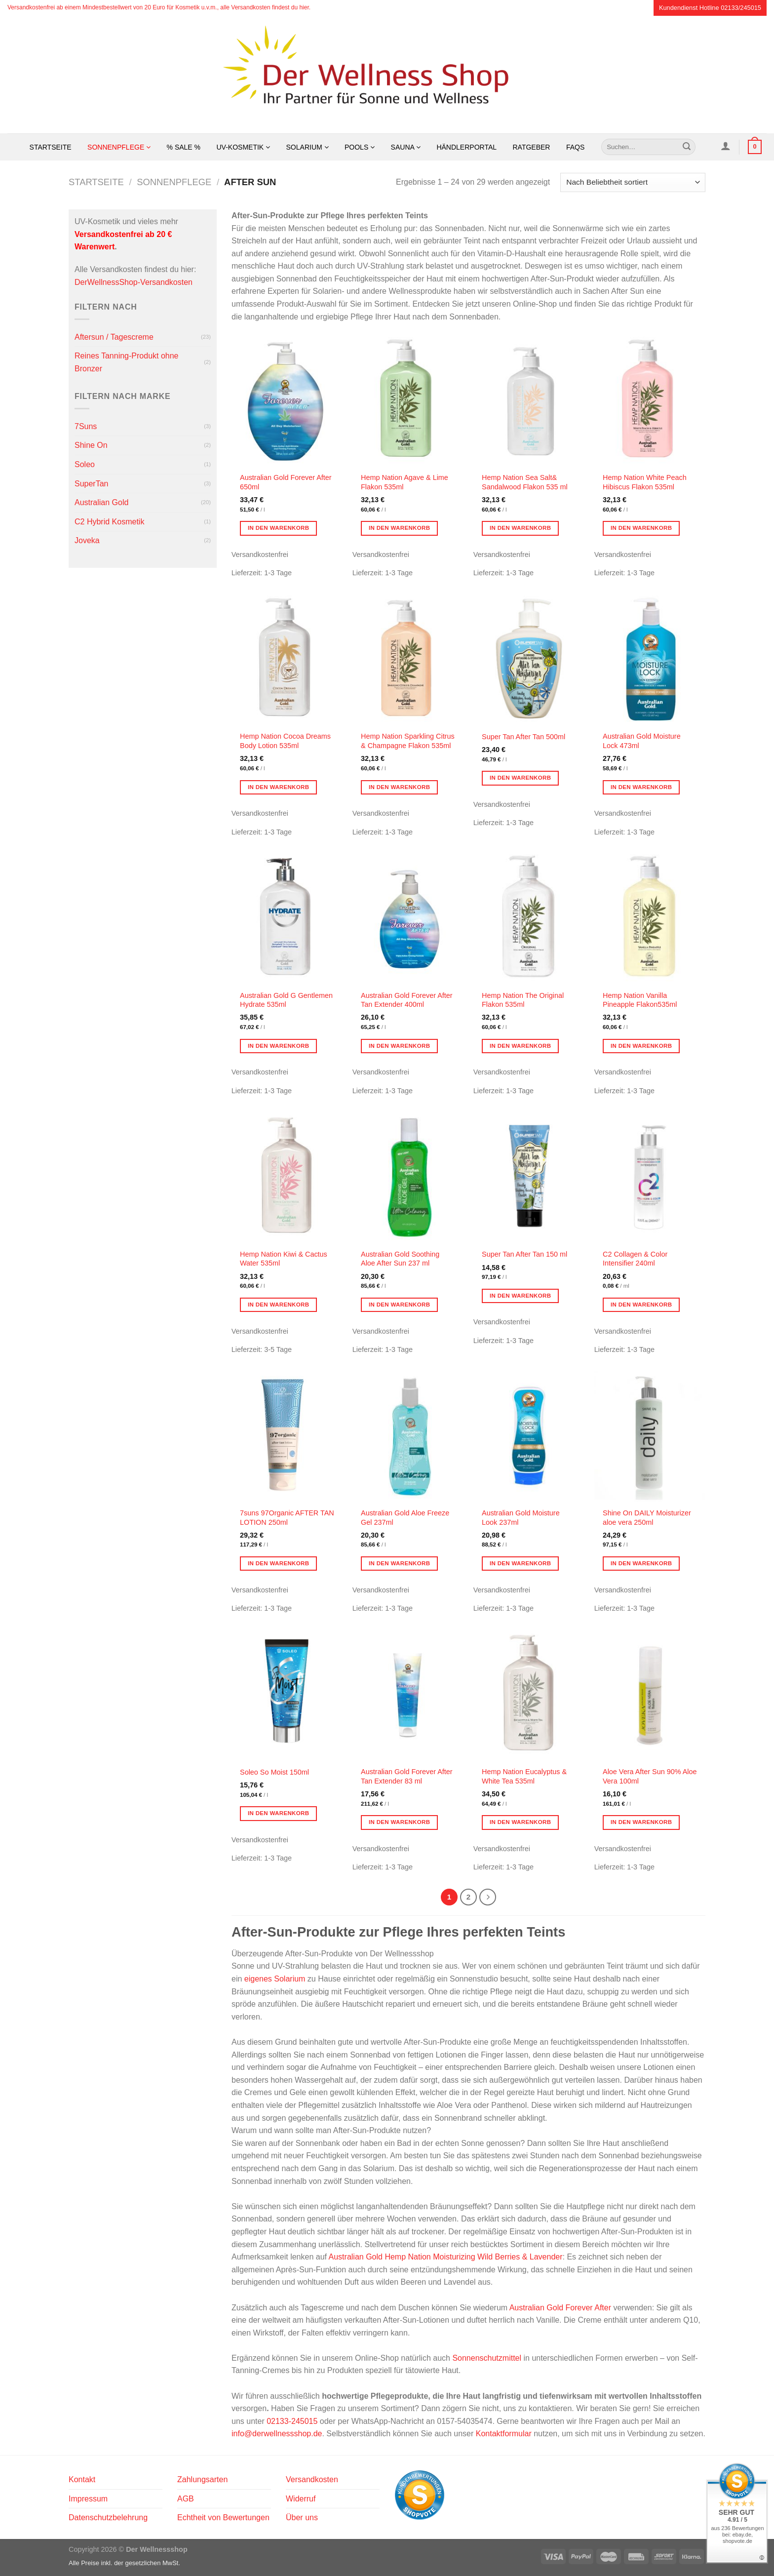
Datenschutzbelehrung (108, 2517)
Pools (360, 147)
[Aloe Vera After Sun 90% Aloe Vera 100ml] (649, 1694)
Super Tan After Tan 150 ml (524, 1254)
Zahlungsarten (202, 2479)
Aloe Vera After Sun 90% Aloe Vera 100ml (650, 1776)
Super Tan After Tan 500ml (523, 737)
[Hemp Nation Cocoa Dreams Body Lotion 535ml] (287, 658)
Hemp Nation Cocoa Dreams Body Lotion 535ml (285, 741)
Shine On (91, 445)
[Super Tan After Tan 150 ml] (528, 1176)
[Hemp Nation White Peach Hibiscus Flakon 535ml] (649, 400)
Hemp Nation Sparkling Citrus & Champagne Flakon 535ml (408, 741)
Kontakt (82, 2479)
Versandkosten (312, 2479)
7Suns (86, 426)
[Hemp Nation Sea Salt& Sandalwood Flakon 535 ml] (528, 400)
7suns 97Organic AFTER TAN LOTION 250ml (287, 1517)
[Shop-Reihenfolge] (632, 182)
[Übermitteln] (686, 147)
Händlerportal (466, 147)
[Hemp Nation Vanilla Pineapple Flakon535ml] (649, 917)
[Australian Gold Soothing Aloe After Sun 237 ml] (408, 1176)
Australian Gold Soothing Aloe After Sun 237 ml (400, 1259)
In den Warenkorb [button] (279, 528)
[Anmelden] (725, 146)
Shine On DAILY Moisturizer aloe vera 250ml (647, 1517)
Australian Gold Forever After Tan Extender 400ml (407, 1000)
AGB (185, 2499)
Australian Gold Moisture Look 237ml (521, 1517)
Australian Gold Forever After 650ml (286, 482)
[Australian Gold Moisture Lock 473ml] (649, 658)
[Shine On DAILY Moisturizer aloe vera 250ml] (649, 1435)
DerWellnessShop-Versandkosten (134, 282)
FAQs (575, 147)
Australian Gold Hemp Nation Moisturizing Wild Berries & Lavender (446, 2257)
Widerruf (300, 2499)
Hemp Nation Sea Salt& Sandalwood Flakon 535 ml (525, 482)
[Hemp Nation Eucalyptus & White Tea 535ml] (528, 1694)
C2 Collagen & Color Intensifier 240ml (635, 1259)
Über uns (302, 2517)
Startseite (51, 147)
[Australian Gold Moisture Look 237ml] (528, 1435)
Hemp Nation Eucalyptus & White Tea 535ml (524, 1776)
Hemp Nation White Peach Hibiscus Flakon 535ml (645, 482)
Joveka (87, 540)
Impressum (88, 2499)
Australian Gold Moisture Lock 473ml (642, 741)
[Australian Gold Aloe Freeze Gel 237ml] (408, 1435)
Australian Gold (101, 502)
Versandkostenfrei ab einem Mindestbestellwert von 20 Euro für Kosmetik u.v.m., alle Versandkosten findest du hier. (158, 7)
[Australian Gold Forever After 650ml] (287, 400)
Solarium (307, 147)
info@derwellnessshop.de (277, 2433)
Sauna (406, 147)
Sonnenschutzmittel (486, 2358)
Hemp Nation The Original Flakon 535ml (523, 1000)
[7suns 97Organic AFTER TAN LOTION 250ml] (287, 1435)
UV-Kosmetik (244, 147)
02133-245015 (292, 2421)
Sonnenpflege (119, 147)
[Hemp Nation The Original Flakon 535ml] (528, 917)
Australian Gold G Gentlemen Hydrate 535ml (286, 1000)
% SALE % (183, 147)
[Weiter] (487, 1897)
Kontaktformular (504, 2433)
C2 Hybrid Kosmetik (109, 521)
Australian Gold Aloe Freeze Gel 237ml (405, 1517)
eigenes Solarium (275, 1979)
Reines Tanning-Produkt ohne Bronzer (127, 362)
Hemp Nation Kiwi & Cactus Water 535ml (283, 1259)
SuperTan (92, 483)
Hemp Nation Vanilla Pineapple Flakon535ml (640, 1000)
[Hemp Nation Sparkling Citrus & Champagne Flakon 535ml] (408, 658)
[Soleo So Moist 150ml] (287, 1694)
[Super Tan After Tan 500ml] (528, 658)
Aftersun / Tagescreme (114, 337)
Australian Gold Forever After (560, 2307)
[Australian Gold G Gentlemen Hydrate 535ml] (287, 917)
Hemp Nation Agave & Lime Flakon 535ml (404, 482)
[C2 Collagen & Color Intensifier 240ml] (649, 1176)
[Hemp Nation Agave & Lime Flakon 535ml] (408, 400)
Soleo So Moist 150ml (274, 1772)
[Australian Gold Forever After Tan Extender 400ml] (408, 917)
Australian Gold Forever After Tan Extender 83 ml (407, 1776)
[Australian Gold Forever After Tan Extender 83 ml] (408, 1694)
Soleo (85, 464)
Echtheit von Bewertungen (223, 2517)
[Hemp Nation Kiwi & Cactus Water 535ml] (287, 1176)
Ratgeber (531, 147)
